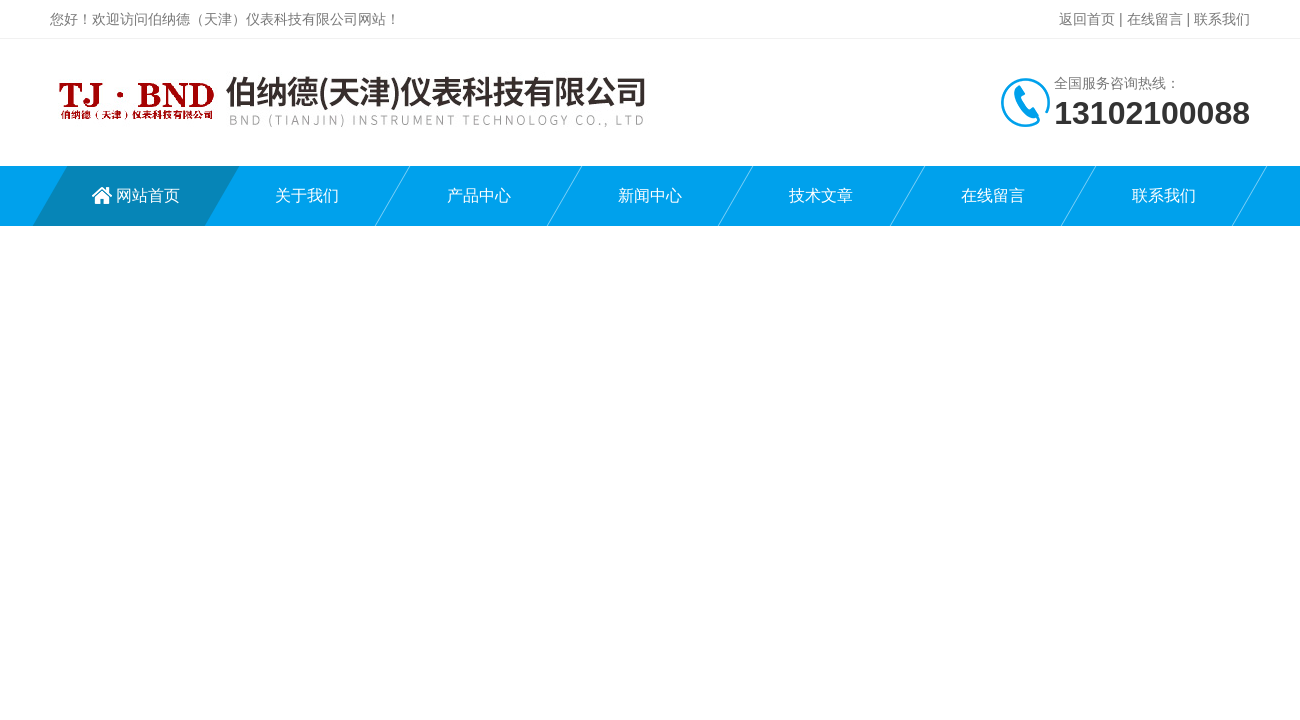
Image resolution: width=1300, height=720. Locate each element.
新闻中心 (650, 195)
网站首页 (148, 195)
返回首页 (1087, 19)
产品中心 (479, 195)
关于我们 (307, 195)
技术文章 (821, 195)
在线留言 (1155, 19)
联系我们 (1222, 19)
